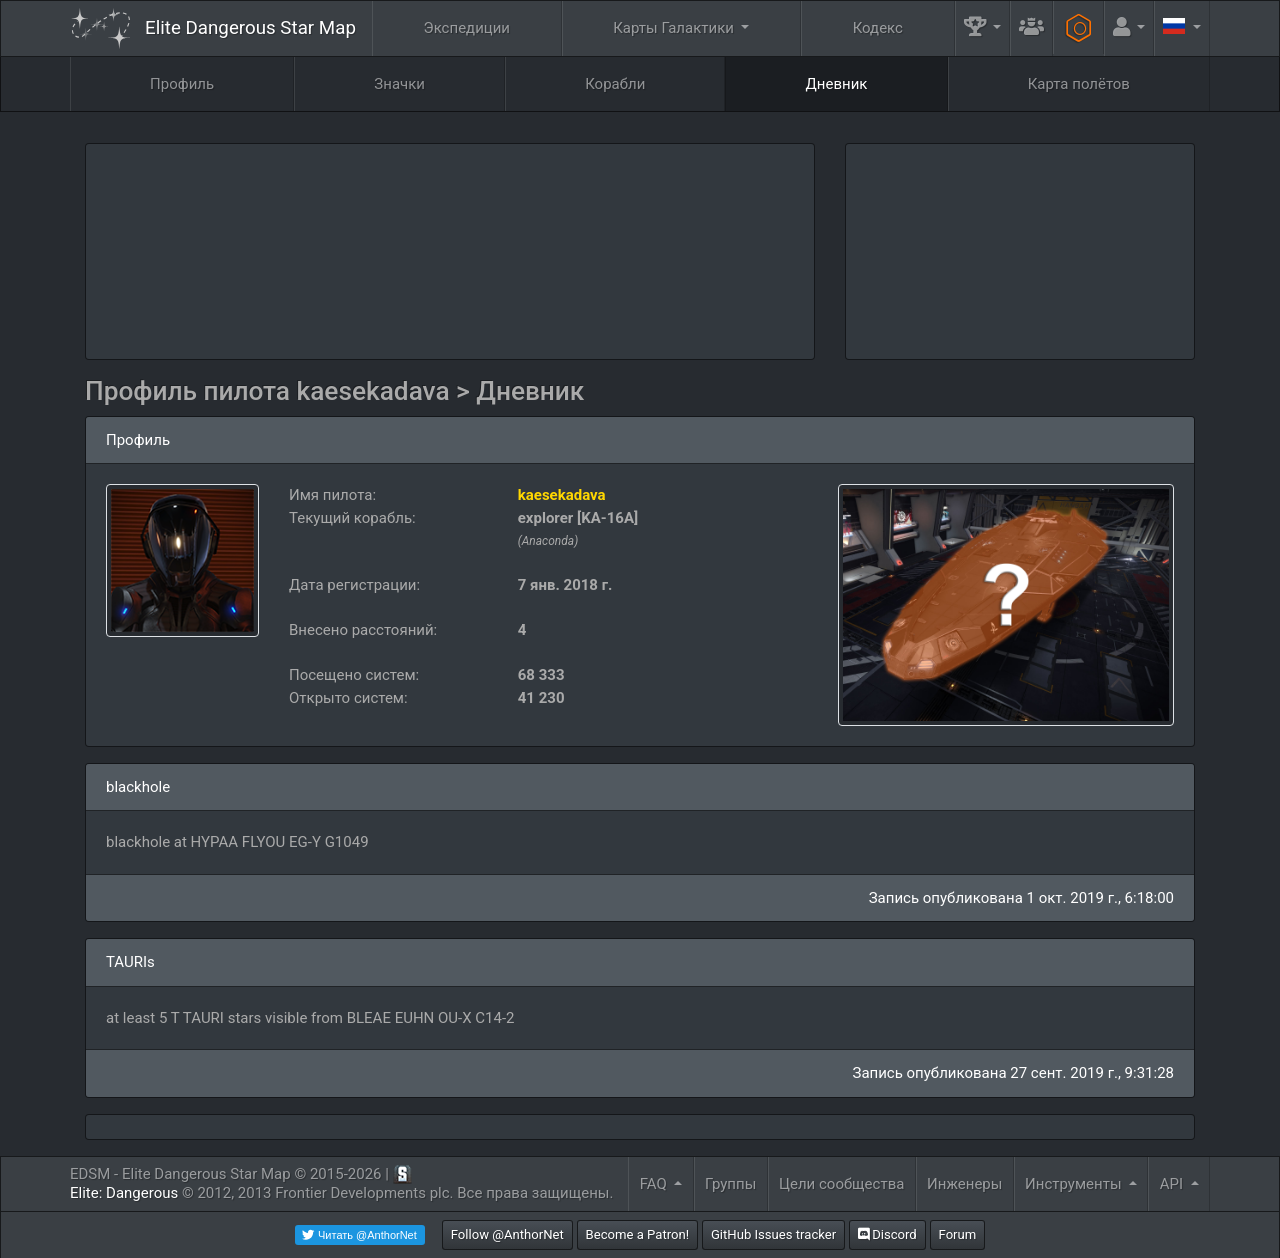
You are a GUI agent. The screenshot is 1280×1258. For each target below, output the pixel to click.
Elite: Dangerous (124, 1193)
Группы (730, 1184)
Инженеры (964, 1184)
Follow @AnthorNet (507, 1234)
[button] (983, 28)
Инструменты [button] (1075, 1184)
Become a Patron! (638, 1234)
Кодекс (878, 28)
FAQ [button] (655, 1184)
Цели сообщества (841, 1184)
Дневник (837, 84)
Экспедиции (467, 28)
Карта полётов (1079, 84)
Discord (887, 1234)
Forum (958, 1234)
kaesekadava (562, 495)
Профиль (182, 84)
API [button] (1173, 1184)
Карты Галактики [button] (675, 28)
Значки (399, 84)
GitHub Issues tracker (773, 1234)
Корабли (615, 84)
